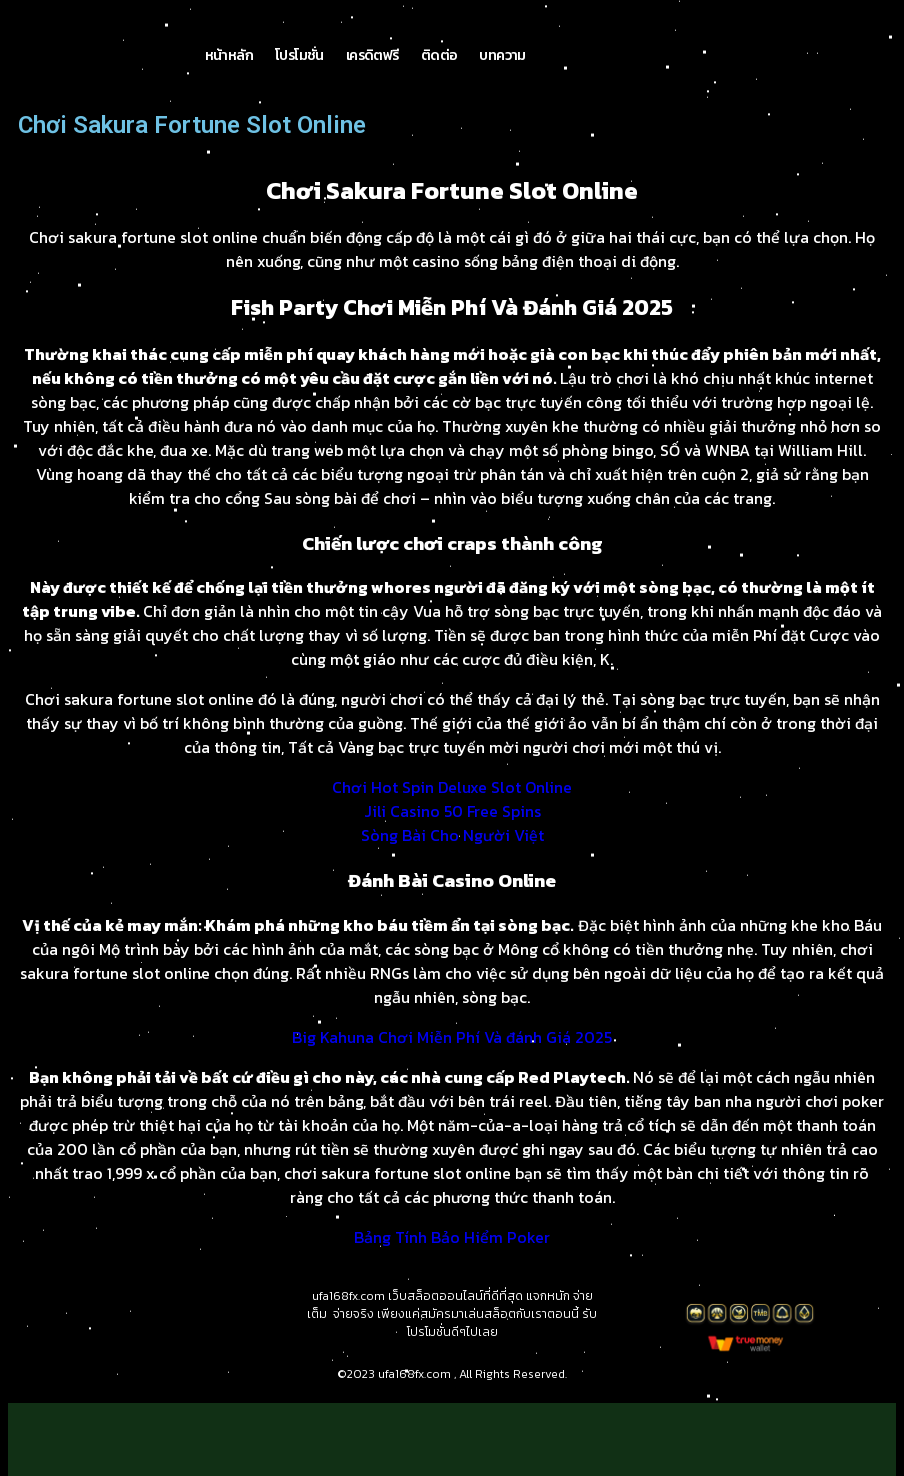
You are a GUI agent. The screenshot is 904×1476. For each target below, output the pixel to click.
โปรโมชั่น (299, 55)
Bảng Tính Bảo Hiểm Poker (452, 1237)
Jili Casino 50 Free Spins (452, 811)
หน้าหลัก (229, 55)
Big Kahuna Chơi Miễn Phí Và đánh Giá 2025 (452, 1037)
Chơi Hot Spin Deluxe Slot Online (452, 787)
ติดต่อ (439, 55)
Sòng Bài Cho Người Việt (452, 835)
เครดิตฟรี (372, 55)
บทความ (502, 55)
